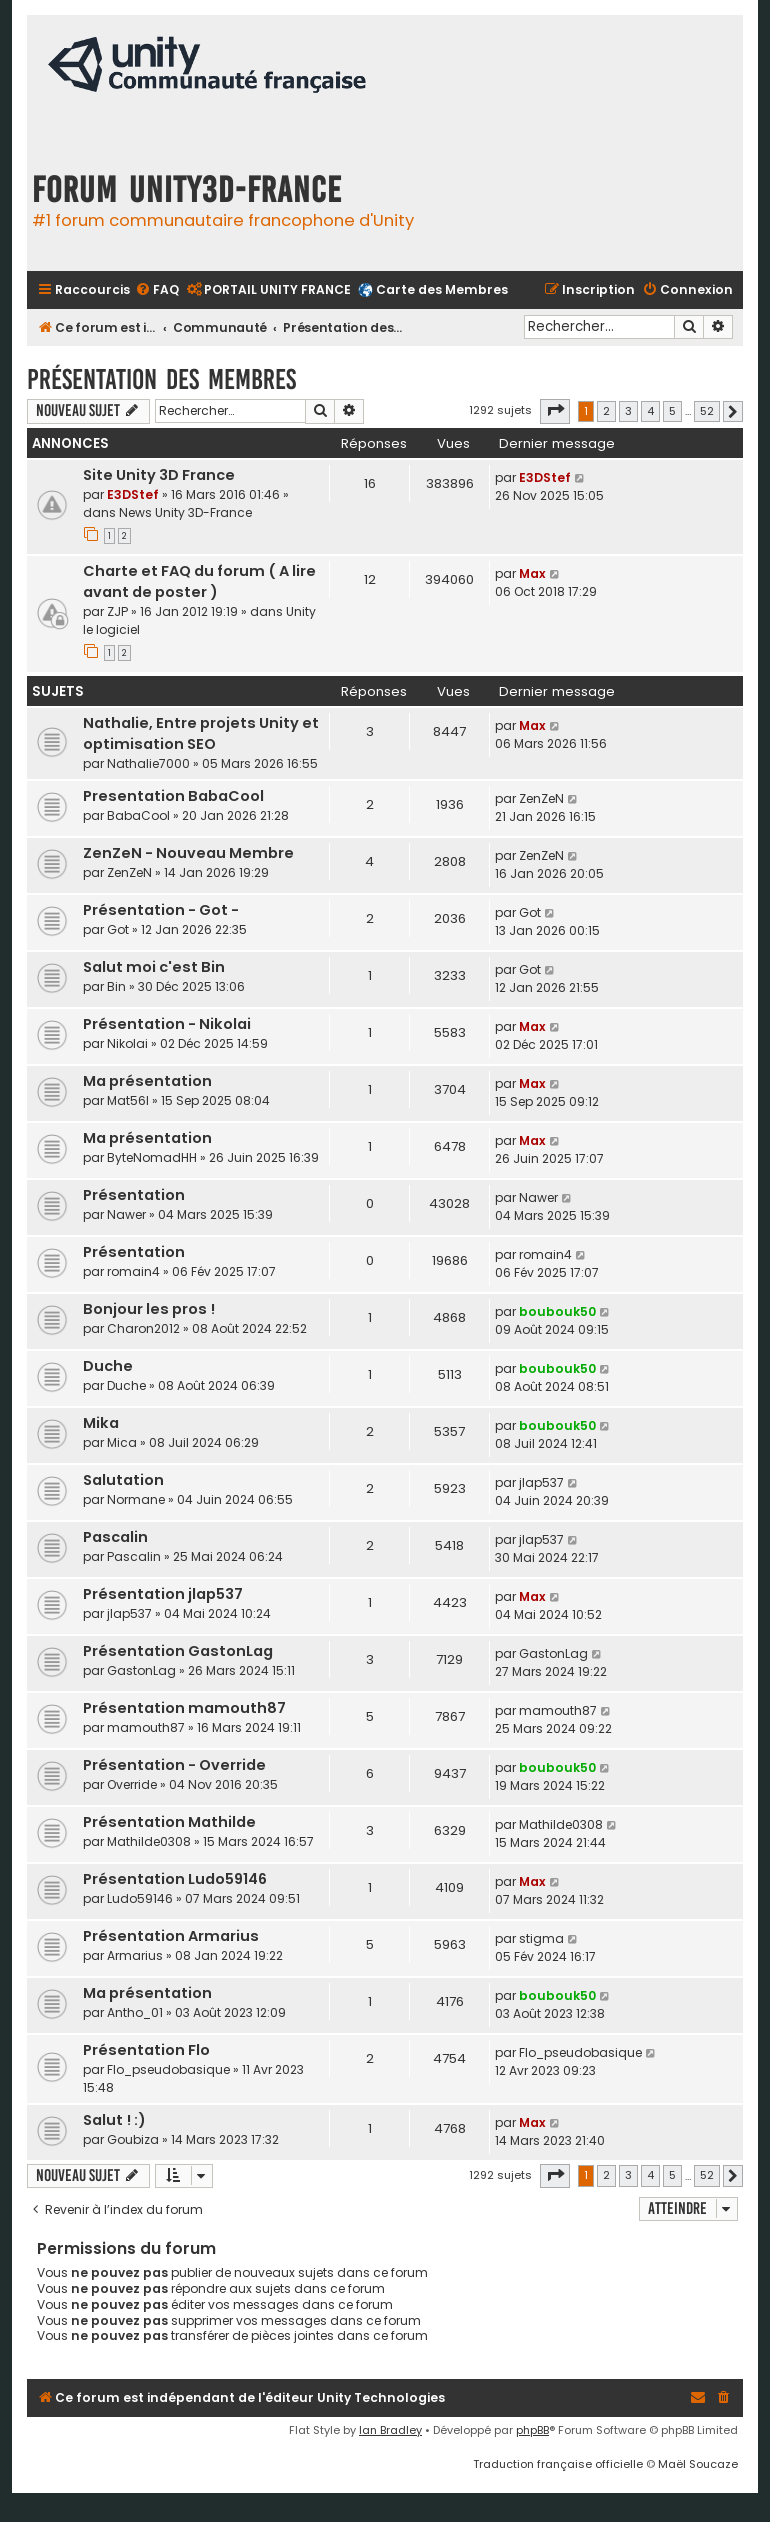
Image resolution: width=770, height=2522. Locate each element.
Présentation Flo (146, 2050)
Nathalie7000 (148, 763)
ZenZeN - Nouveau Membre (188, 853)
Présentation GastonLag (178, 1651)
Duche (108, 1366)
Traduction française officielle (558, 2464)
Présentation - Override (174, 1765)
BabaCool (138, 815)
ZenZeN (541, 798)
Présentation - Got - (161, 910)
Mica (122, 1442)
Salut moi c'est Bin (154, 967)
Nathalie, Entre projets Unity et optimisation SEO (201, 733)
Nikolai (127, 1043)
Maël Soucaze (698, 2464)
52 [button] (707, 411)
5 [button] (672, 411)
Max (532, 573)
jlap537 (541, 1482)
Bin (116, 986)
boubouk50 (557, 1311)
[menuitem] (157, 290)
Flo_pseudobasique (168, 2069)
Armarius (135, 1955)
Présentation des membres (161, 379)
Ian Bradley (390, 2430)
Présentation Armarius (171, 1936)
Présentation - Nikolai (167, 1024)
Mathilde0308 (149, 1841)
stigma (541, 1938)
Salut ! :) (114, 2120)
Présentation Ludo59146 (175, 1879)
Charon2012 (143, 1328)
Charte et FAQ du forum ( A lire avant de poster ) (199, 581)
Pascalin (115, 1537)
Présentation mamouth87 (184, 1708)
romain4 (133, 1271)
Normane (136, 1499)
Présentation (134, 1195)
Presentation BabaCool (173, 796)
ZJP (117, 611)
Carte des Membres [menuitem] (442, 289)
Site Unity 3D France (159, 475)
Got (118, 929)
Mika (101, 1423)
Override (132, 1784)
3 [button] (628, 411)
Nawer (126, 1214)
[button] (555, 411)
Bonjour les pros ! (149, 1309)
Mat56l (128, 1100)
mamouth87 (146, 1727)
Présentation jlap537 (163, 1594)
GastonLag (141, 1670)
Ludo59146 (140, 1898)
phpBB (532, 2430)
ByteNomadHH (152, 1157)
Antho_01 (135, 2012)
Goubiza (133, 2139)
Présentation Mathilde (169, 1822)
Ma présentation (147, 1081)
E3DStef (133, 494)
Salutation (123, 1480)
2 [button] (606, 411)
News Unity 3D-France (185, 512)
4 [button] (650, 411)
